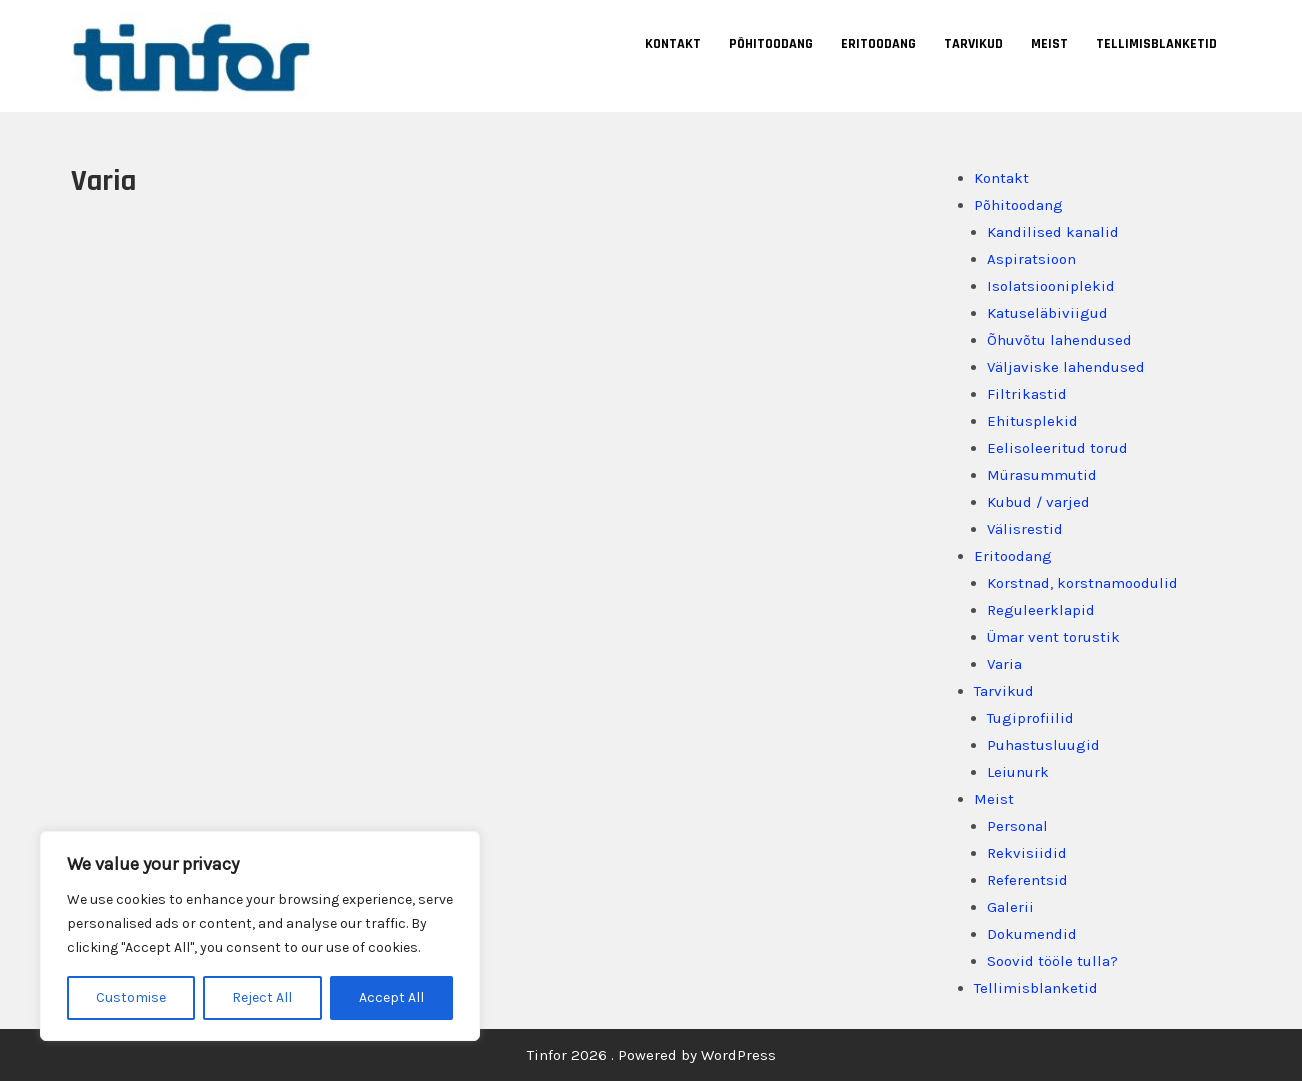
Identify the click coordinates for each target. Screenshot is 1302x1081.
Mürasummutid (1042, 475)
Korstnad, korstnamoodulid (1082, 583)
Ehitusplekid (1032, 421)
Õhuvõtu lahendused (1059, 340)
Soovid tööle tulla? (1052, 961)
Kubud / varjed (1038, 502)
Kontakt (673, 44)
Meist (1049, 44)
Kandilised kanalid (1053, 232)
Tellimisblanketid (1156, 44)
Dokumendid (1032, 934)
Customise (131, 997)
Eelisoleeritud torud (1057, 448)
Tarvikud (973, 44)
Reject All (262, 997)
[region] (260, 936)
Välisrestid (1025, 529)
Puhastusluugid (1043, 745)
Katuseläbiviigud (1047, 313)
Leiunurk (1018, 772)
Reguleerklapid (1041, 610)
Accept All (391, 997)
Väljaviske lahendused (1066, 367)
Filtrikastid (1027, 394)
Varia (1004, 664)
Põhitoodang (771, 44)
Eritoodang (878, 44)
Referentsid (1027, 880)
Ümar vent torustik (1053, 637)
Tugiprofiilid (1030, 718)
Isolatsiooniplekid (1051, 286)
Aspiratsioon (1031, 259)
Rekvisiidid (1027, 853)
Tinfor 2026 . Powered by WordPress (651, 1055)
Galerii (1010, 907)
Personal (1017, 826)
